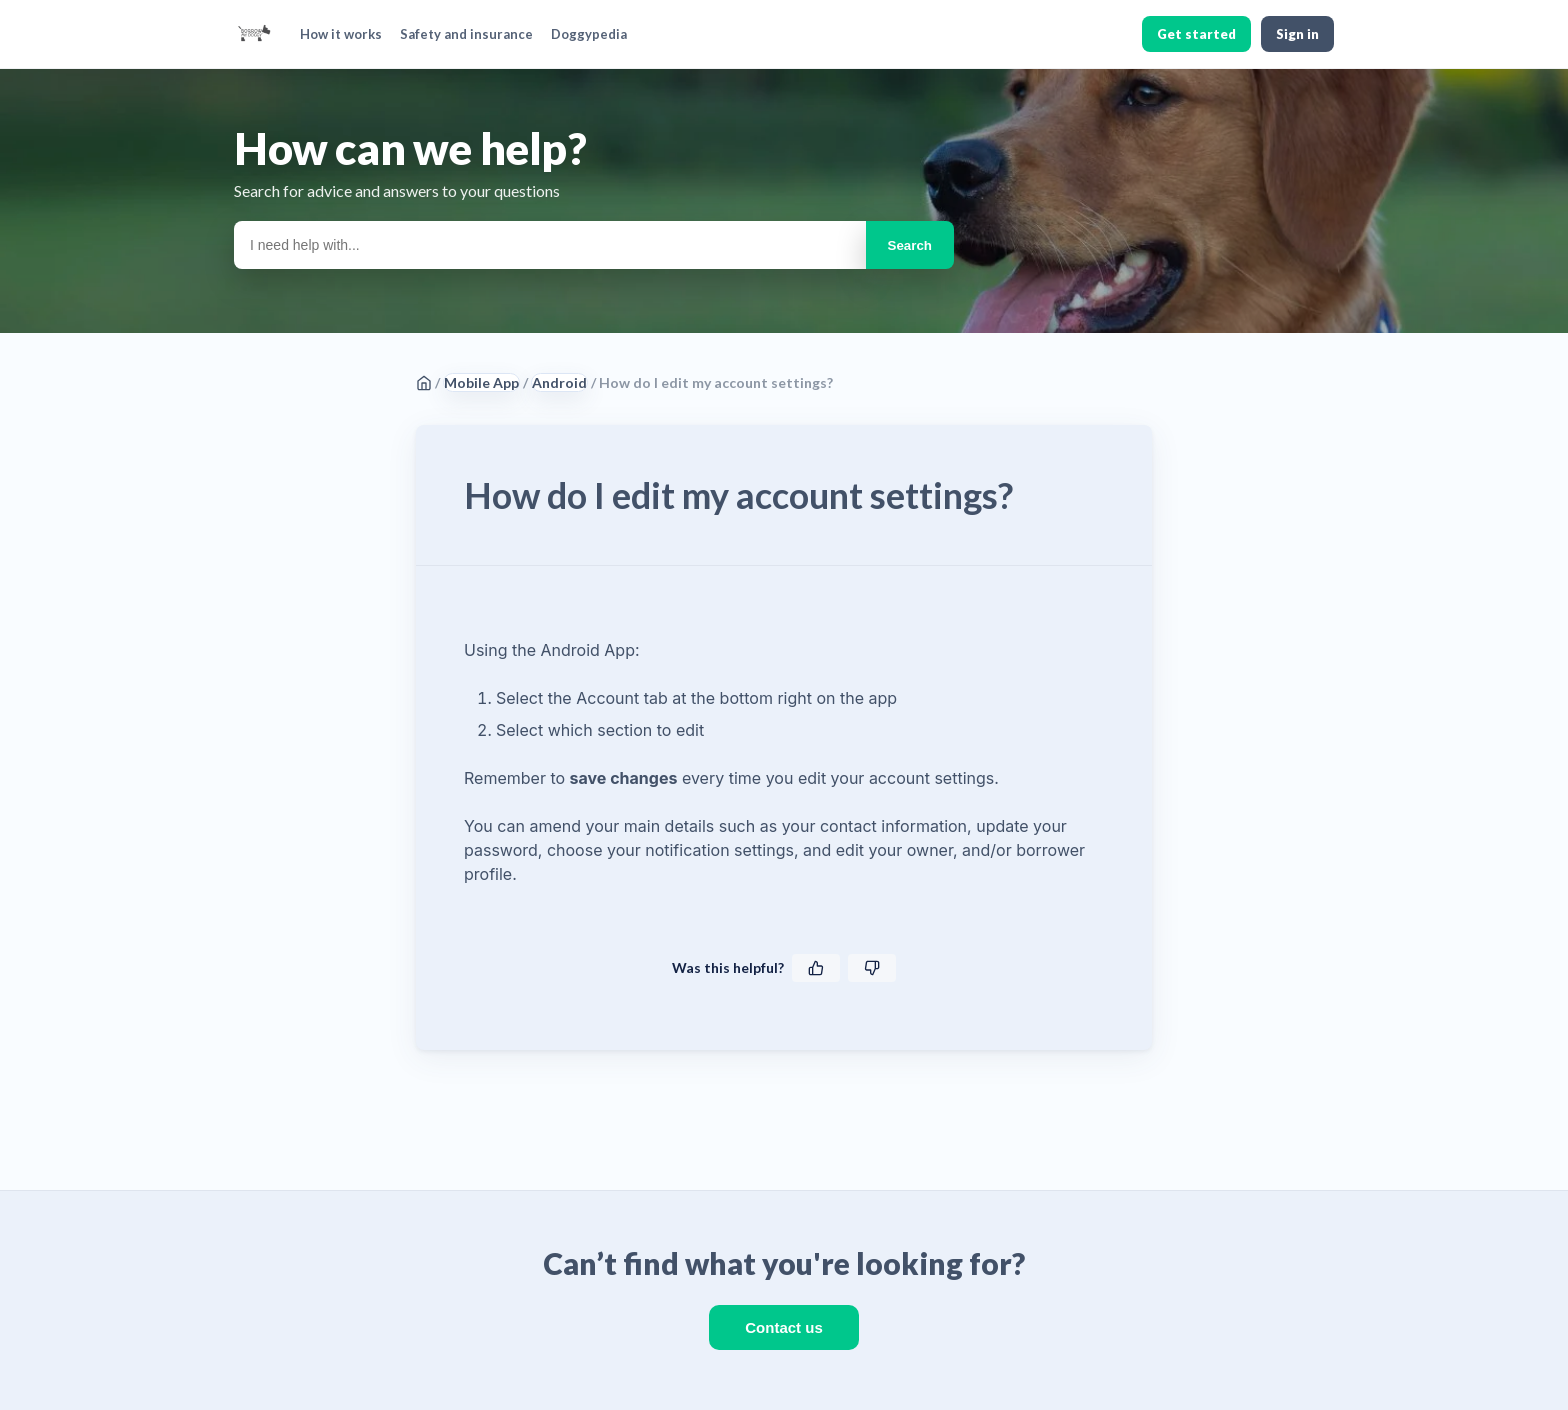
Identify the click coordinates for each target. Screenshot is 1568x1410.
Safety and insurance (466, 34)
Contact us (784, 1327)
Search (910, 245)
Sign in (1297, 34)
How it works (341, 34)
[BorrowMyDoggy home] (254, 34)
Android (559, 382)
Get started (1196, 34)
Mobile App (481, 382)
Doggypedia (589, 34)
